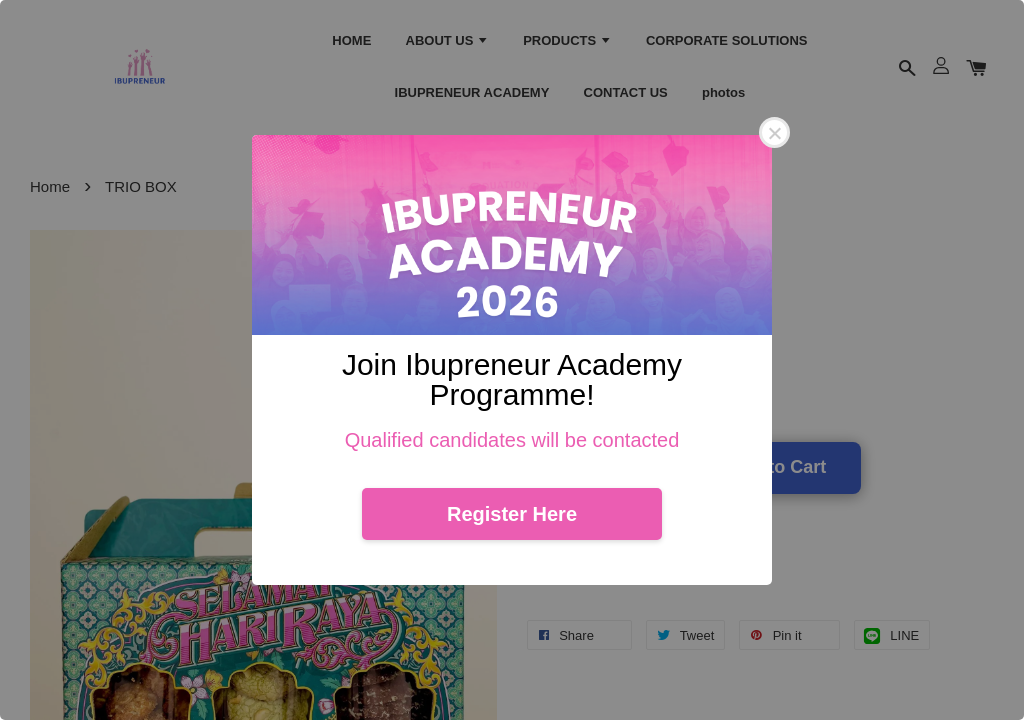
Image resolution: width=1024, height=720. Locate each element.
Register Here (512, 514)
